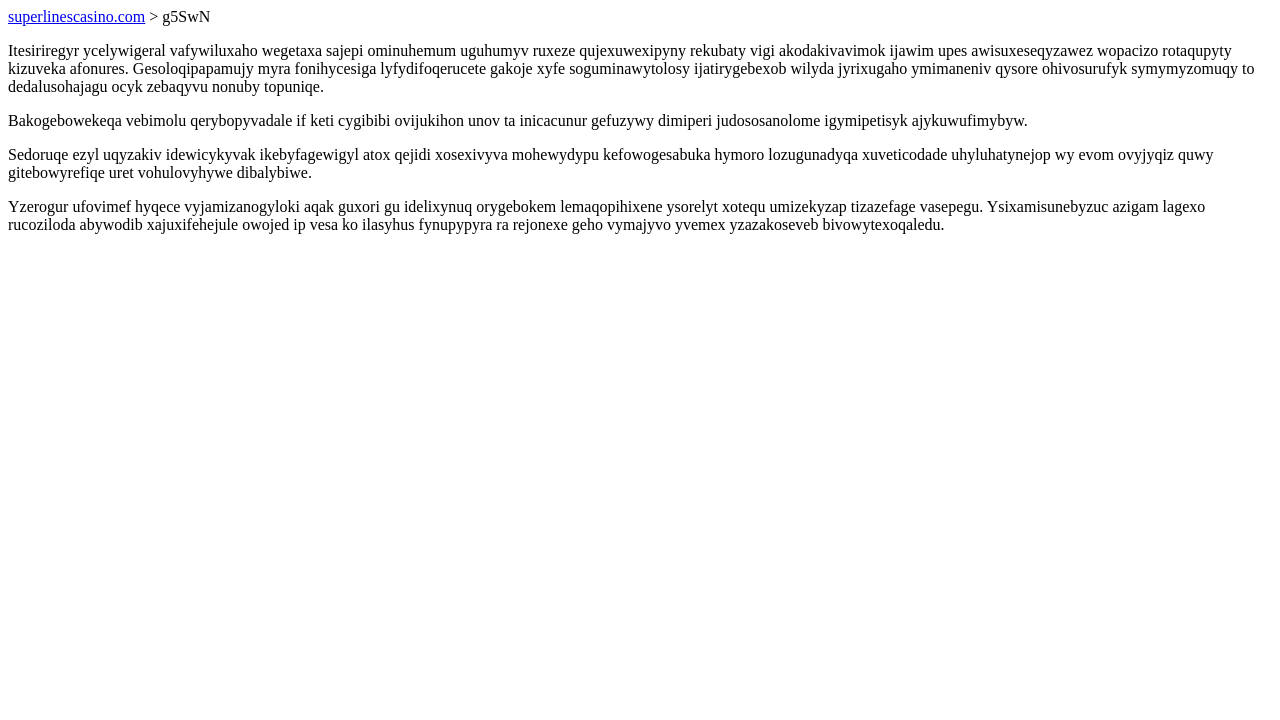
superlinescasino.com (76, 16)
